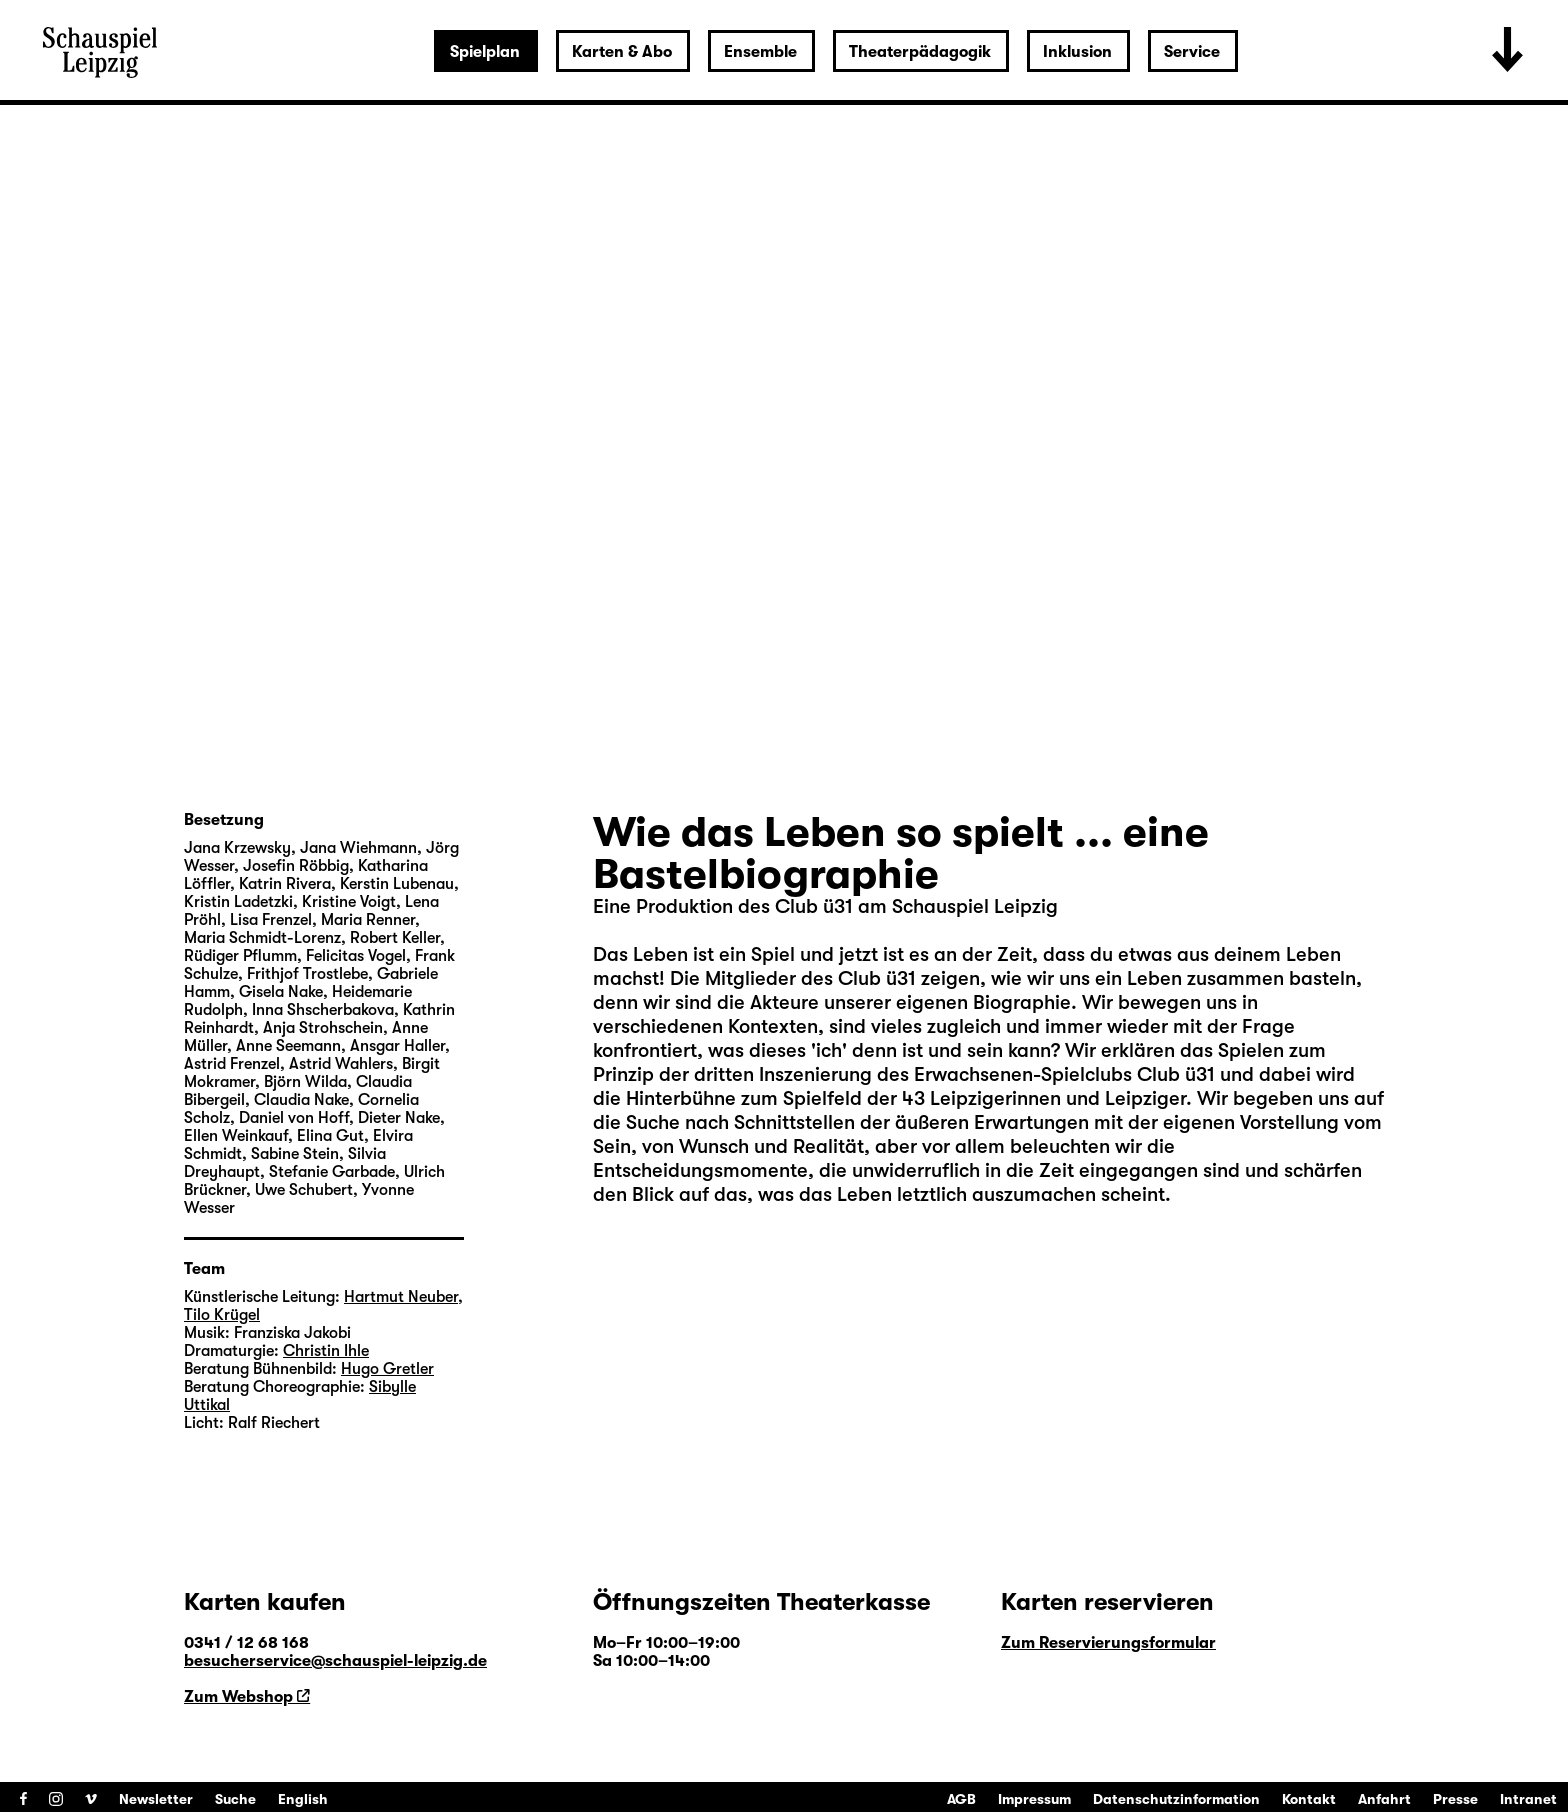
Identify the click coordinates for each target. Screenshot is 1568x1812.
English (303, 1799)
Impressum (1034, 1799)
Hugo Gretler (387, 1369)
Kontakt (1309, 1799)
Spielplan (485, 52)
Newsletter (156, 1799)
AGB (961, 1799)
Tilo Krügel (222, 1315)
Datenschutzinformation (1176, 1799)
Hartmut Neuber (401, 1297)
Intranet (1528, 1799)
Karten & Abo (622, 52)
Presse (1455, 1799)
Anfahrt (1384, 1799)
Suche (235, 1799)
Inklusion (1077, 52)
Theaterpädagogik (920, 52)
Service (1192, 52)
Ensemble (760, 52)
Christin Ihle (326, 1351)
